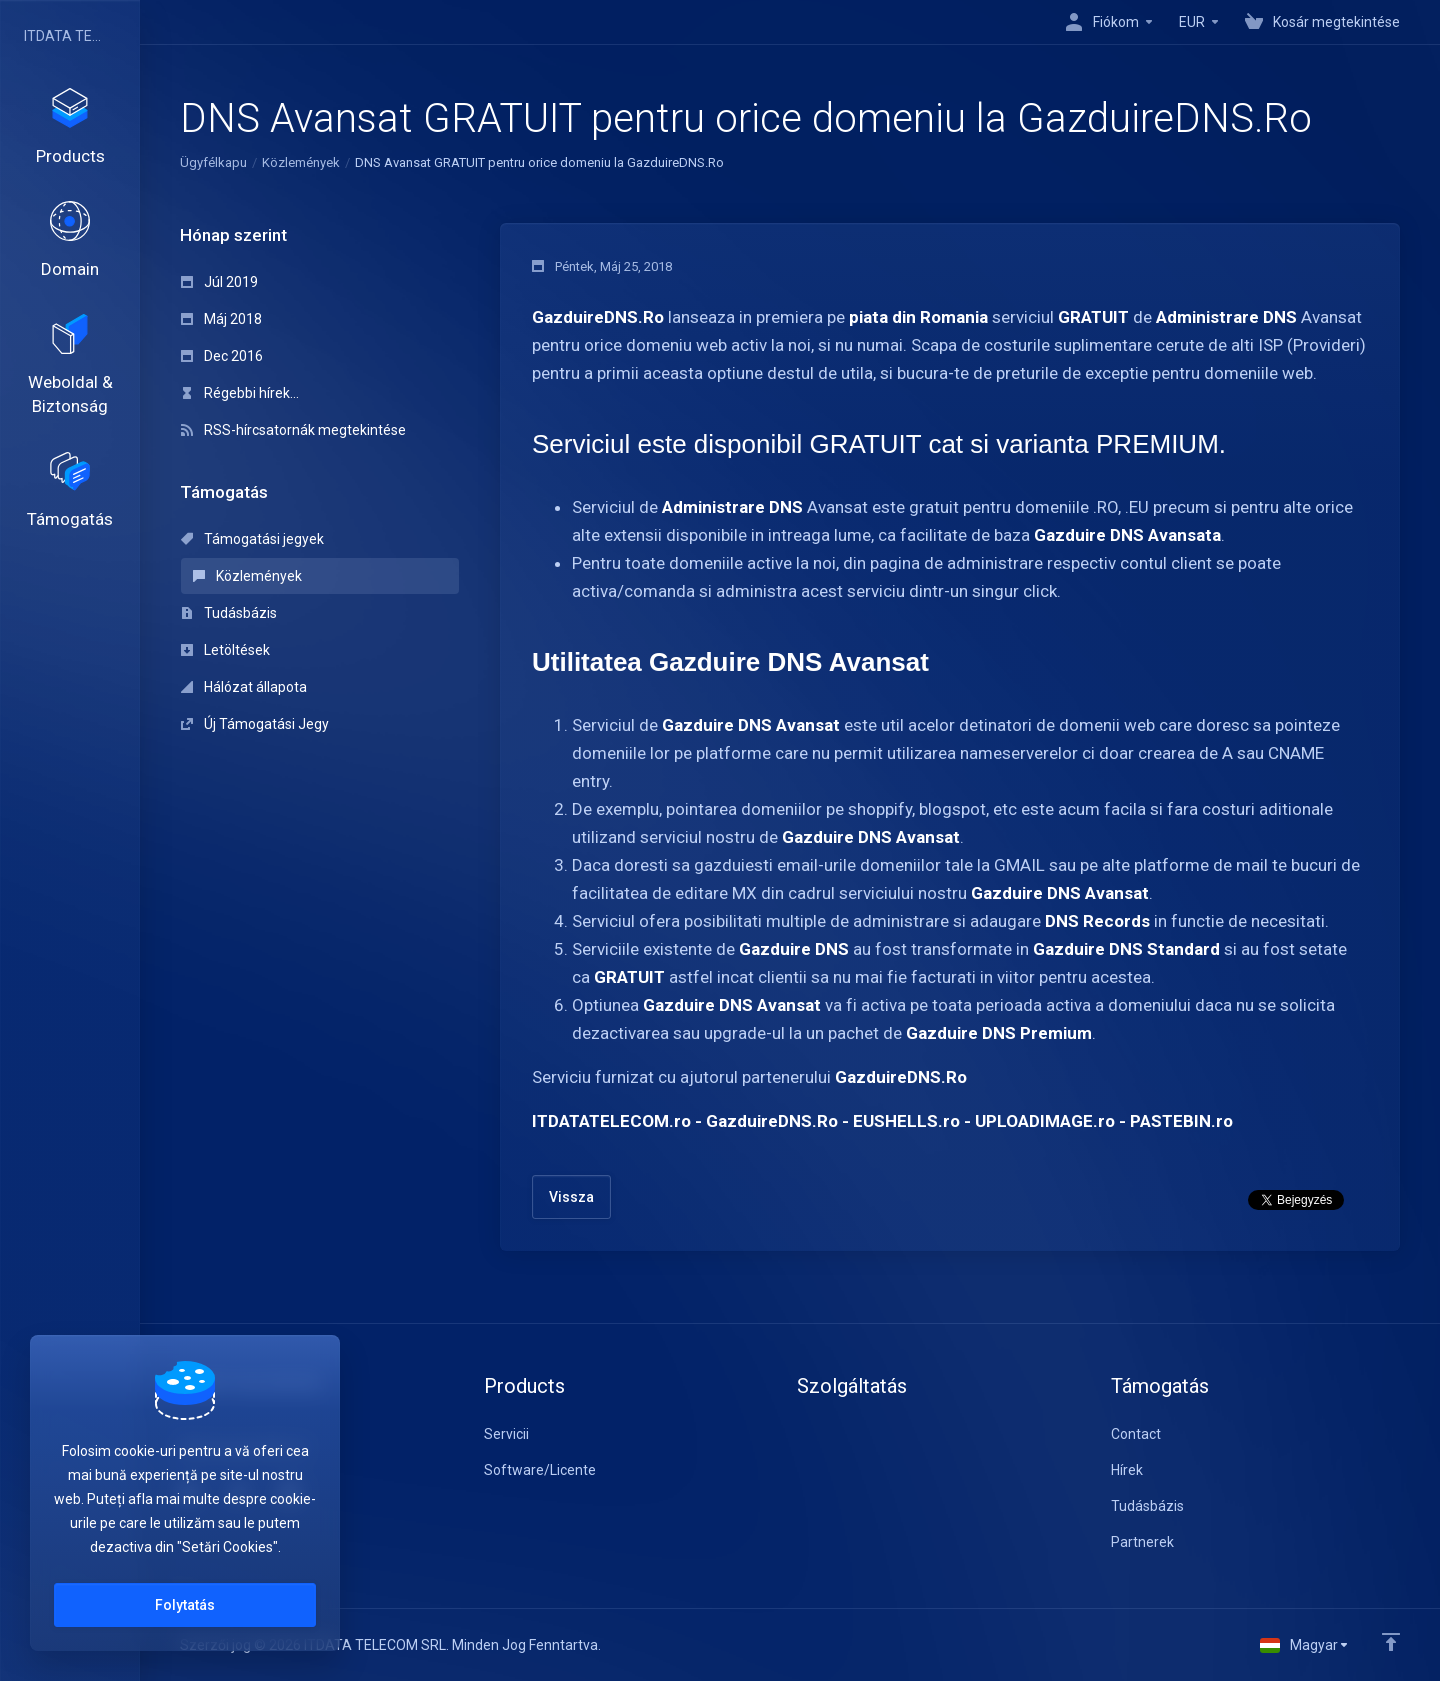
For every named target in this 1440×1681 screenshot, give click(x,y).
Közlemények (301, 162)
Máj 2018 (221, 319)
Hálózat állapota (244, 687)
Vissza (571, 1197)
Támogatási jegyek (252, 539)
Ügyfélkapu (213, 162)
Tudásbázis (229, 613)
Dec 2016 (222, 356)
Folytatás (185, 1605)
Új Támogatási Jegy (255, 724)
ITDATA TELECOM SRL (65, 36)
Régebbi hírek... (240, 393)
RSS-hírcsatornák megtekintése (293, 430)
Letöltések (225, 650)
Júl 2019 (219, 282)
